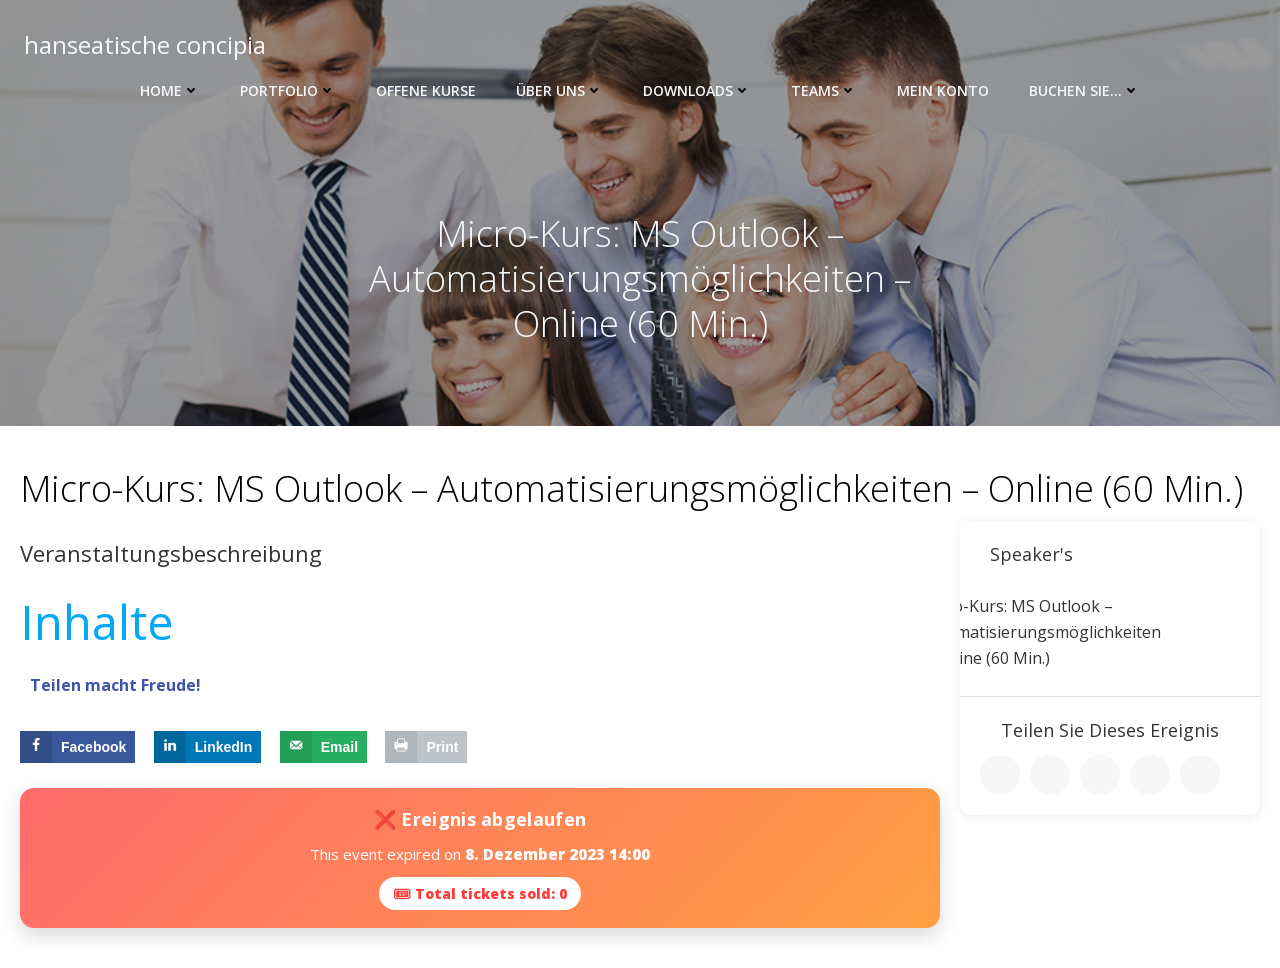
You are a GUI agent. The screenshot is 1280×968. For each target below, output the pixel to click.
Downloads (697, 90)
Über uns (559, 90)
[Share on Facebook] (77, 747)
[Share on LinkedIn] (208, 747)
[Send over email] (323, 747)
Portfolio (288, 90)
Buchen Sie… (1084, 90)
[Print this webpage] (426, 747)
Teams (824, 90)
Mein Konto (943, 90)
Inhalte (96, 621)
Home (170, 90)
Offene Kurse (426, 90)
